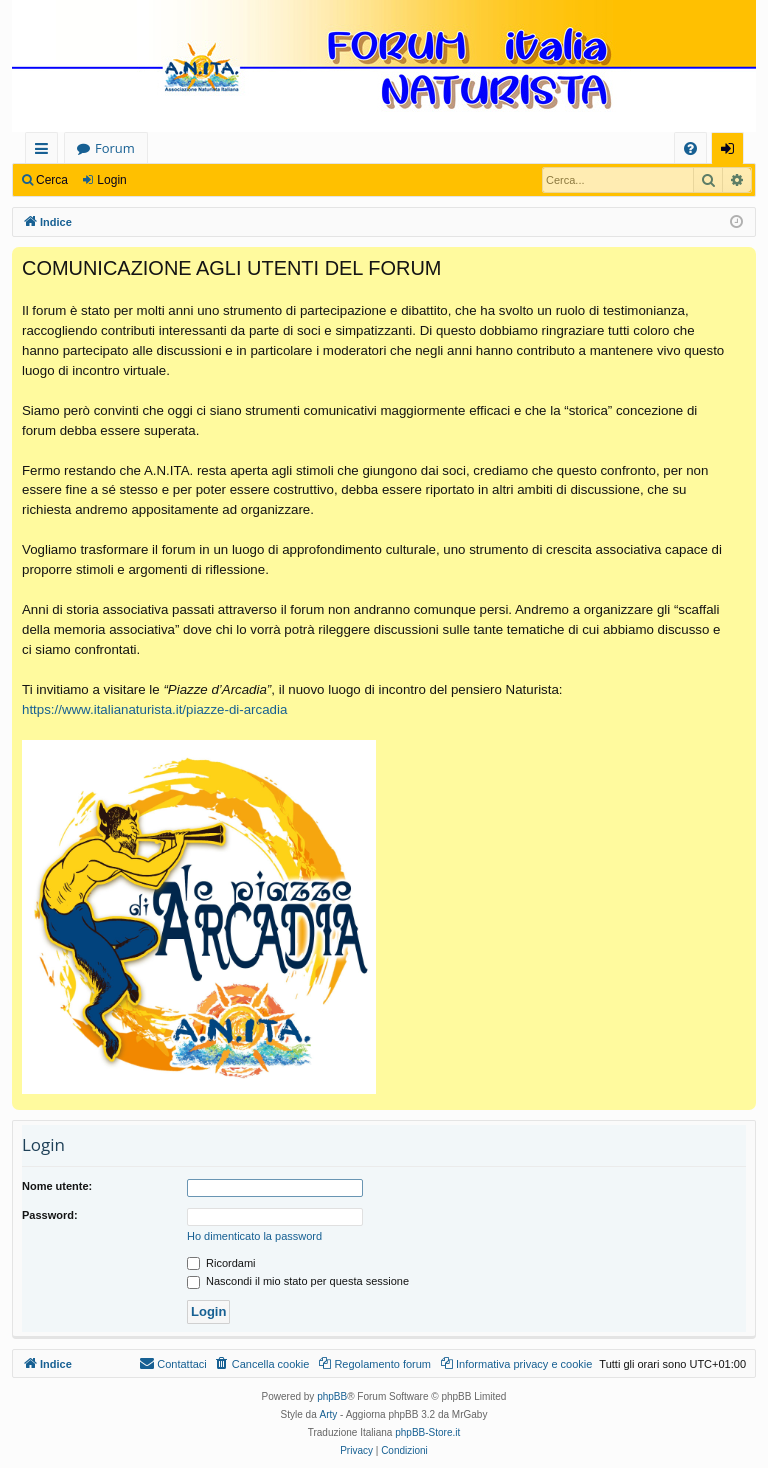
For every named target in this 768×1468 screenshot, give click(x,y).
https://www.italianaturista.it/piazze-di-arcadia (154, 709)
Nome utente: (57, 1186)
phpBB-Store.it (427, 1432)
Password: (50, 1215)
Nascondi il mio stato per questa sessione (298, 1281)
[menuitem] (690, 148)
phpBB (332, 1396)
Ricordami (221, 1263)
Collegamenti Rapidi (45, 151)
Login (111, 180)
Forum (115, 148)
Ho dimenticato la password (254, 1236)
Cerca (52, 180)
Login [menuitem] (731, 151)
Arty (329, 1414)
